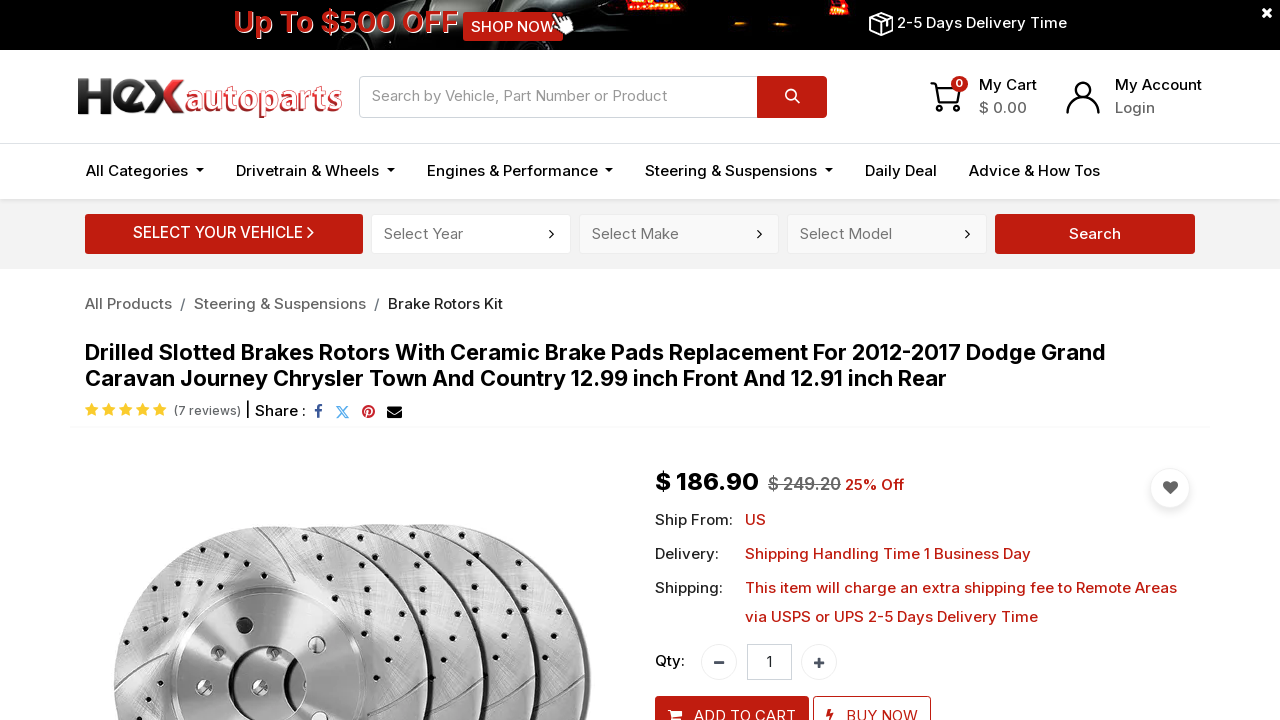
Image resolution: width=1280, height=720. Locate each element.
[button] (1170, 488)
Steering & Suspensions (280, 303)
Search (1095, 233)
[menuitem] (901, 171)
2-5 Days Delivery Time (982, 22)
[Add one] (819, 662)
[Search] (792, 97)
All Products (128, 303)
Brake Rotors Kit (445, 303)
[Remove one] (719, 662)
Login (1135, 107)
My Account (1158, 84)
